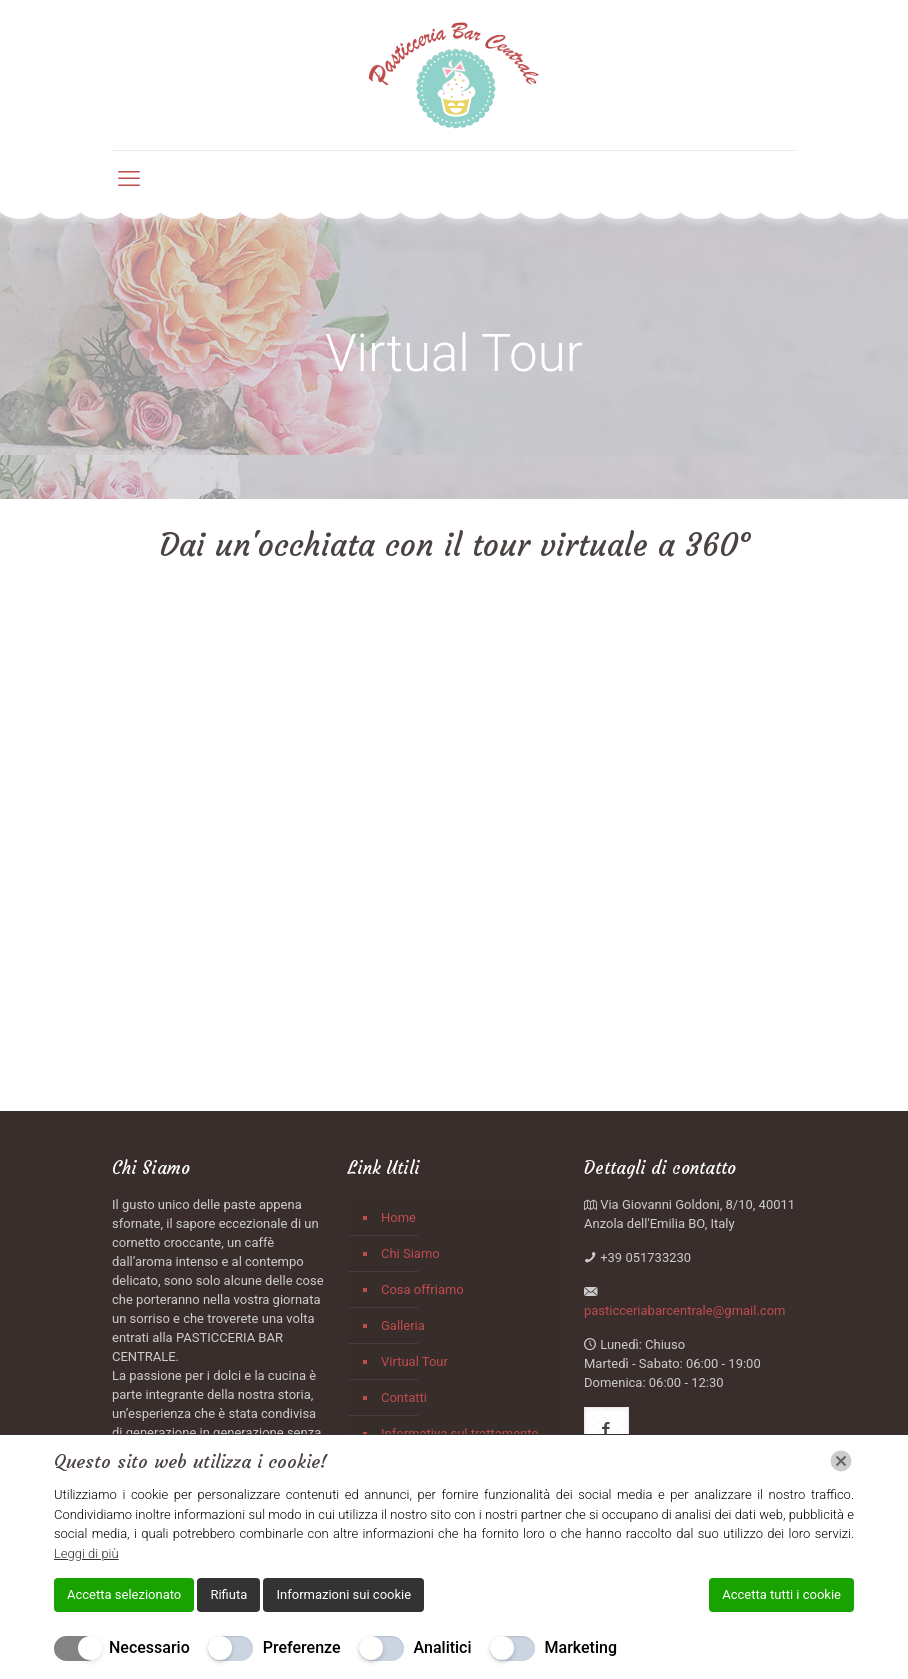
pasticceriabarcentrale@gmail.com (685, 1310)
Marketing (581, 1647)
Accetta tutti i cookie (781, 1594)
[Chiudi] (841, 1461)
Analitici (443, 1647)
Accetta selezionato (124, 1594)
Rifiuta (228, 1594)
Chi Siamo (410, 1253)
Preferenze (302, 1647)
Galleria (403, 1325)
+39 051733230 (645, 1257)
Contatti (404, 1397)
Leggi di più (86, 1553)
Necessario (149, 1647)
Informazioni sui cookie (343, 1594)
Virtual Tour (414, 1361)
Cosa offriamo (422, 1289)
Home (398, 1217)
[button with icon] (606, 1429)
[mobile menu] (129, 179)
